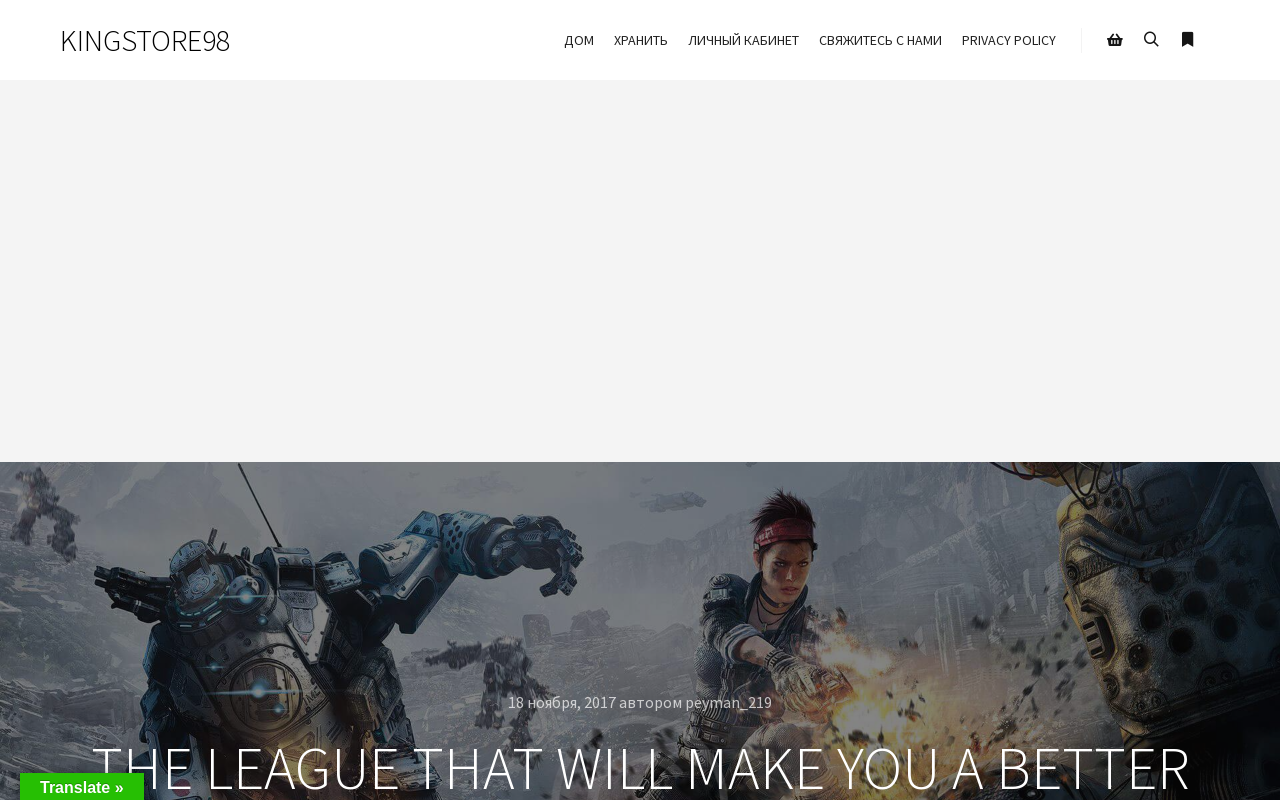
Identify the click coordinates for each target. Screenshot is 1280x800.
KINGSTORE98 (145, 40)
